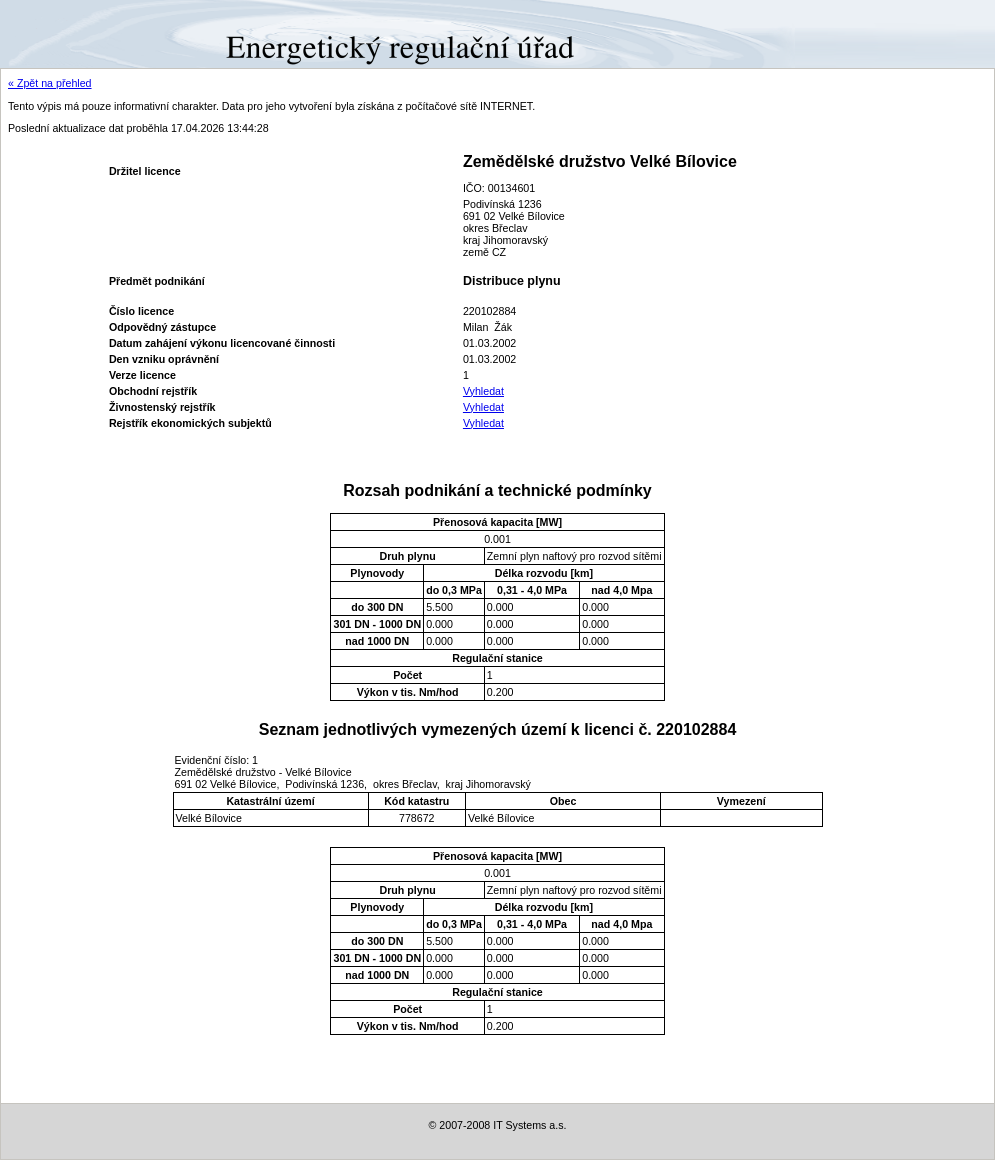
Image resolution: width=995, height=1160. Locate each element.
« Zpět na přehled (50, 83)
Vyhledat (483, 391)
